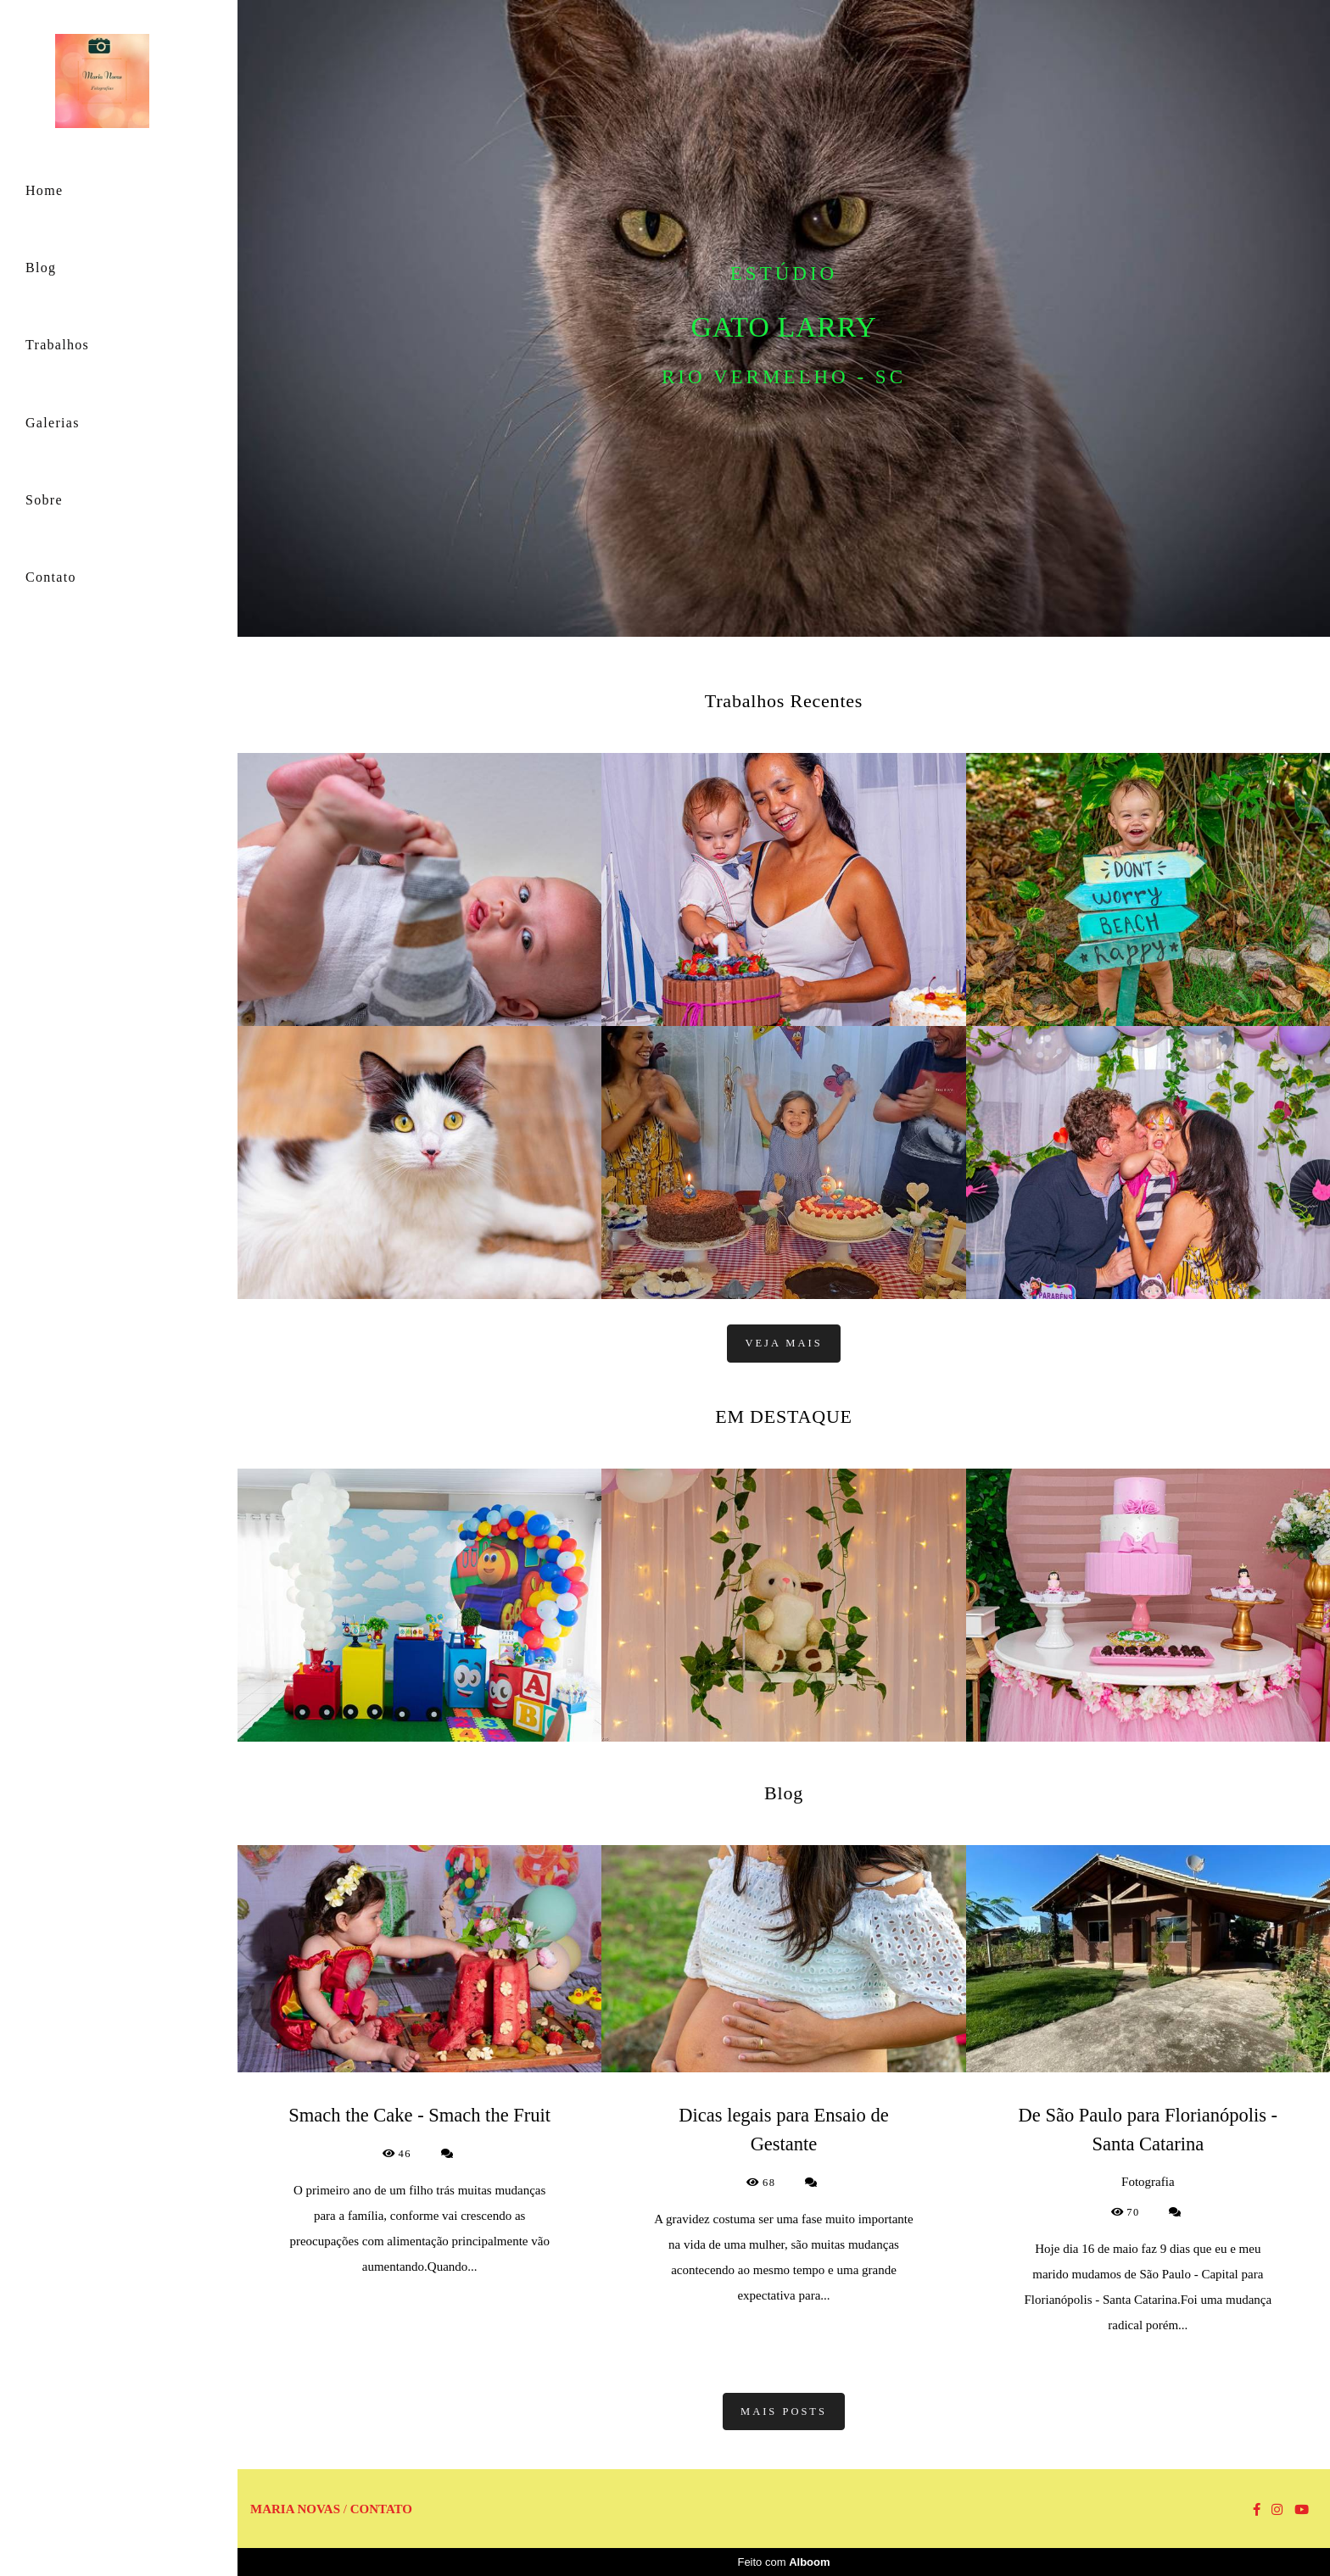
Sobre (44, 500)
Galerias (52, 422)
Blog (40, 267)
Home (44, 190)
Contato (50, 577)
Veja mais (783, 1343)
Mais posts (783, 2411)
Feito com (783, 2562)
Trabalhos (57, 344)
